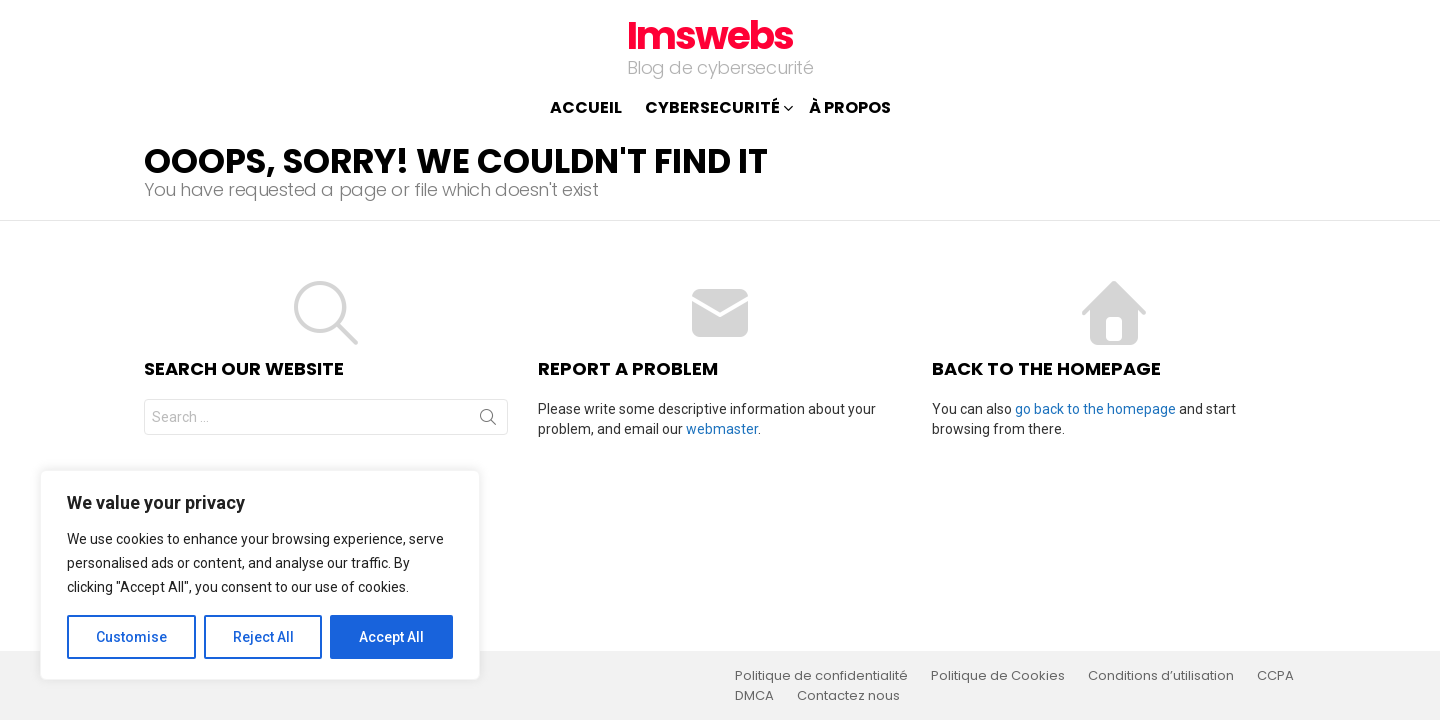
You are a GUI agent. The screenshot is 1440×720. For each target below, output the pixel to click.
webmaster (722, 429)
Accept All (391, 637)
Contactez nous (848, 696)
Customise (131, 637)
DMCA (754, 696)
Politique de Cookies (998, 676)
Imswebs (710, 35)
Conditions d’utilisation (1161, 676)
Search (488, 421)
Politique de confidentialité (821, 676)
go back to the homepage (1095, 409)
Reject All (263, 637)
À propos (850, 107)
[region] (260, 575)
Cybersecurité (712, 109)
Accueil (586, 107)
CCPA (1275, 676)
